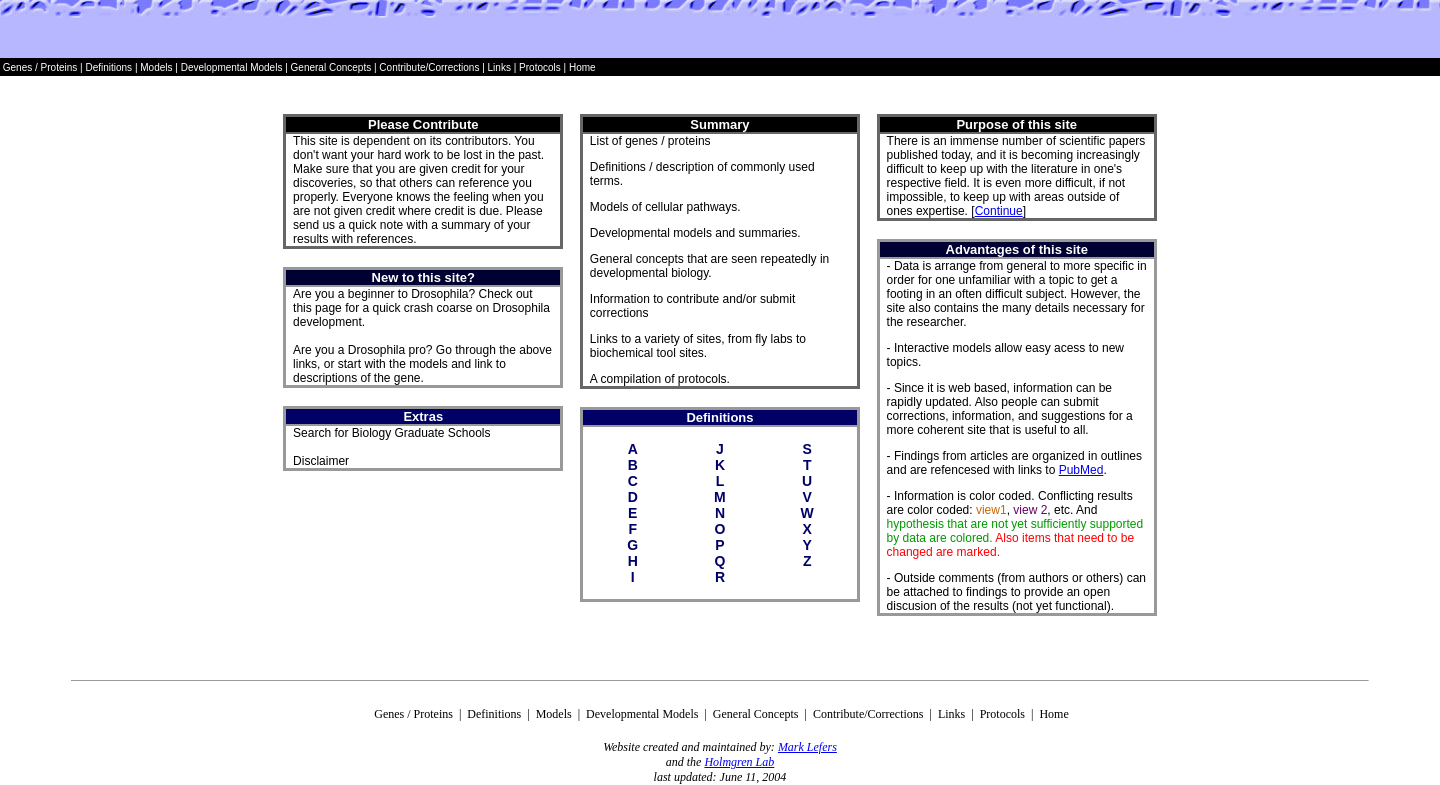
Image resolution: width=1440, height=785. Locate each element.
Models (157, 67)
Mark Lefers (807, 747)
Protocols (538, 67)
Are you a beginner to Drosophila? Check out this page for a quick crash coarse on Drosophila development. (421, 308)
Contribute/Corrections (429, 67)
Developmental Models (233, 67)
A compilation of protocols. (660, 379)
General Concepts (331, 67)
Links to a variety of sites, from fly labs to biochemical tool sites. (698, 346)
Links (499, 67)
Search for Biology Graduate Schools (391, 433)
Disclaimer (321, 461)
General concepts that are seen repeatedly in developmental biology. (709, 266)
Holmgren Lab (739, 762)
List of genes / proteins (650, 141)
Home (582, 67)
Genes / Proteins (40, 67)
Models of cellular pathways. (665, 207)
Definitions (109, 67)
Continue (999, 211)
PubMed (1081, 470)
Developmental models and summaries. (695, 233)
